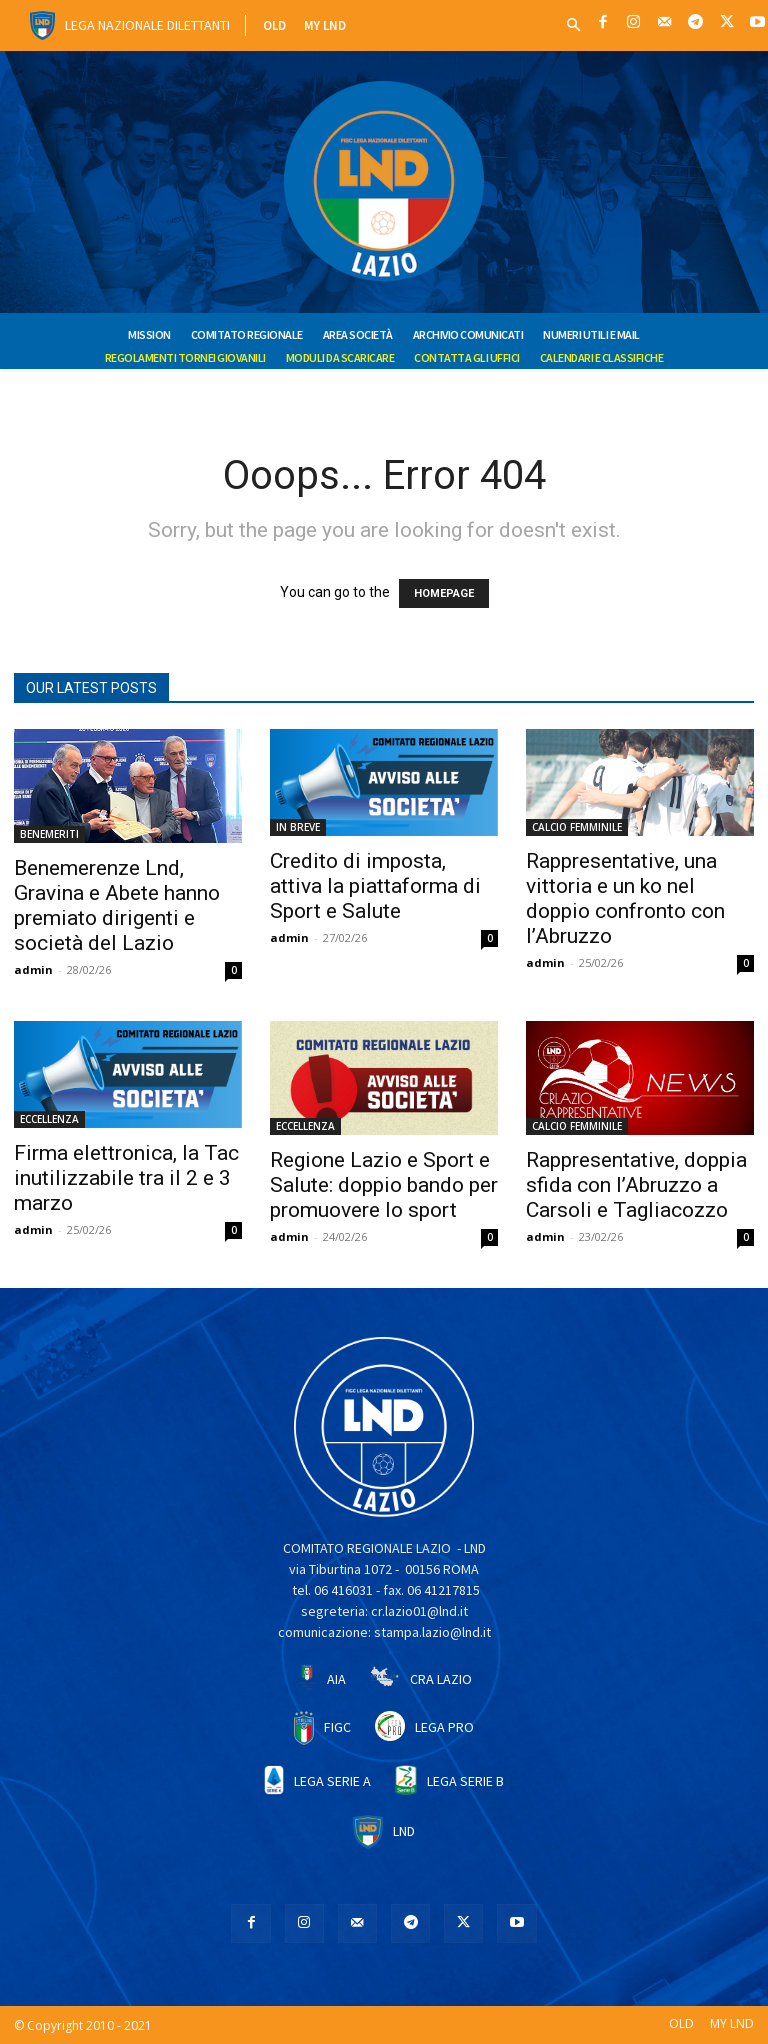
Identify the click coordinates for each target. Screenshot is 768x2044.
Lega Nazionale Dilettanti (147, 25)
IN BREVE (298, 827)
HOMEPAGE (444, 593)
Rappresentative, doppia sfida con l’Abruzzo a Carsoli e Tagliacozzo (636, 1185)
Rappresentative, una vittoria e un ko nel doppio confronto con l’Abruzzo (625, 898)
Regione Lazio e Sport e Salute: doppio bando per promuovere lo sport (384, 1185)
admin (33, 969)
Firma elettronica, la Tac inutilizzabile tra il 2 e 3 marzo (126, 1178)
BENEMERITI (49, 834)
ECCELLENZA (49, 1119)
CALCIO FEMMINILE (577, 827)
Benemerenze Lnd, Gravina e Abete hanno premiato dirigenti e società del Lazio (117, 905)
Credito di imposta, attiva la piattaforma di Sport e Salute (375, 886)
